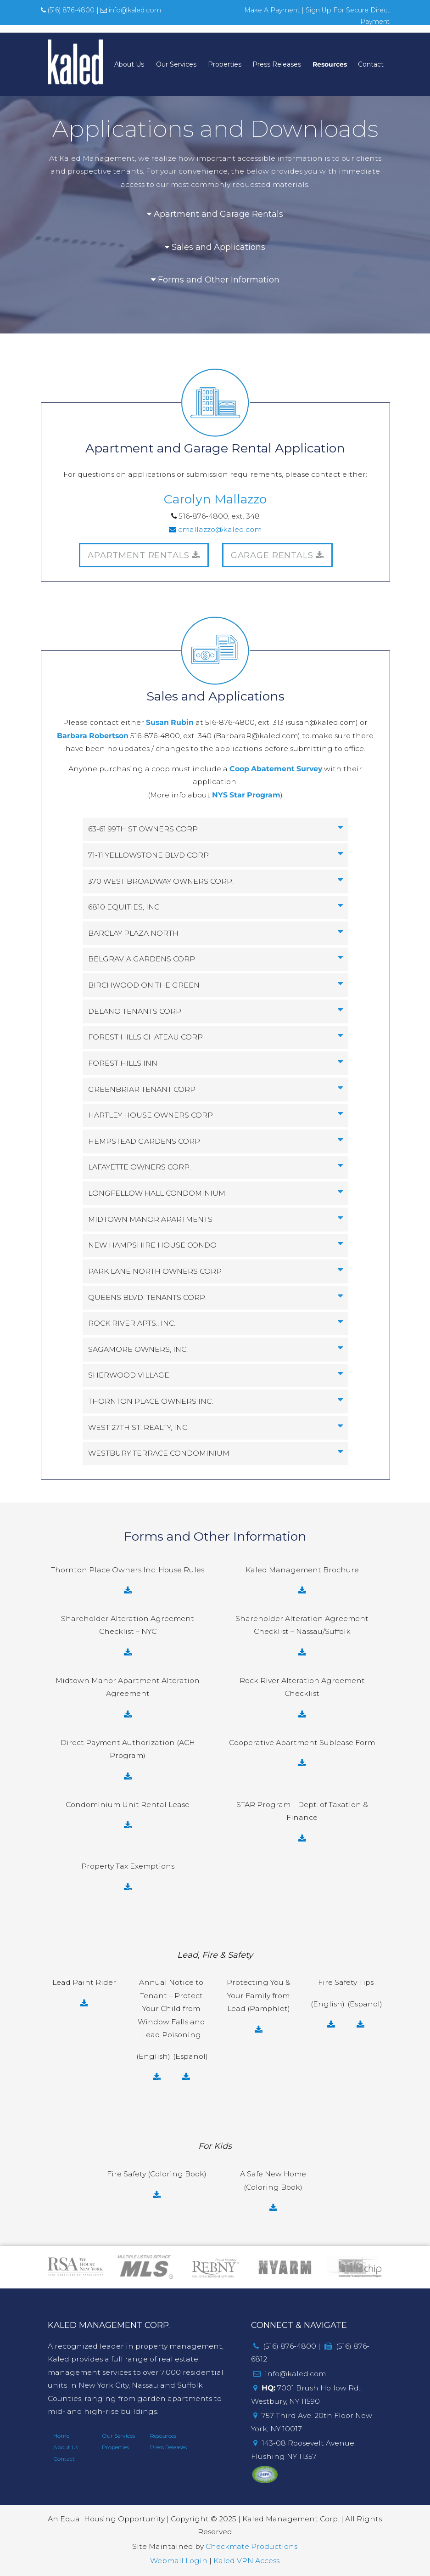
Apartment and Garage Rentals (215, 214)
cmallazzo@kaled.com (215, 529)
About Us (129, 64)
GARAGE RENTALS (277, 555)
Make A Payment (272, 10)
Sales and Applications (215, 247)
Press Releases (276, 64)
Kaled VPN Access (246, 2560)
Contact (371, 64)
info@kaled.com (131, 10)
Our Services (176, 64)
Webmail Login (178, 2560)
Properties (224, 64)
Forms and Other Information (215, 280)
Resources (330, 64)
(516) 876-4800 (68, 10)
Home (61, 2435)
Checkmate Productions (251, 2546)
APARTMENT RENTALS (144, 555)
